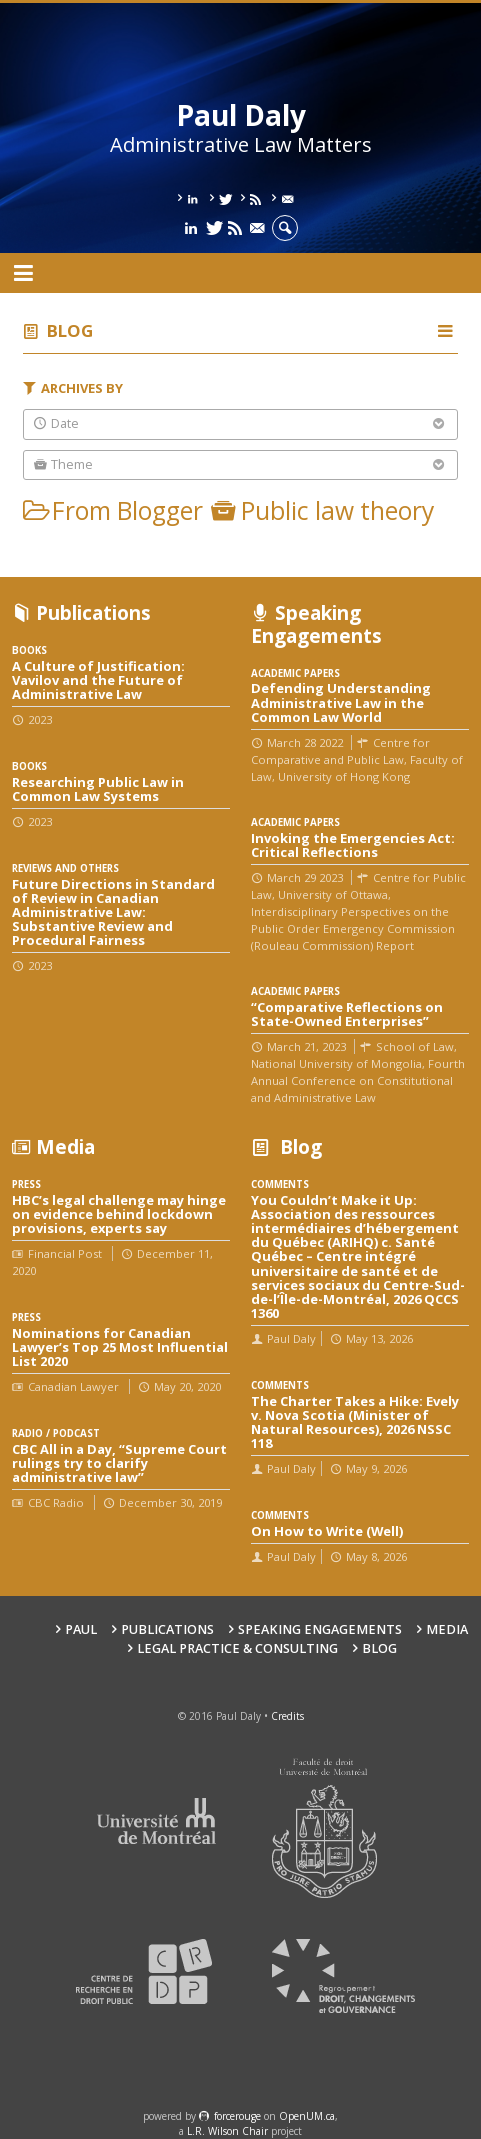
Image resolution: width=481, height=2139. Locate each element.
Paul (81, 1629)
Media (447, 1629)
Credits (287, 1716)
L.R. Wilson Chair (227, 2131)
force (237, 2116)
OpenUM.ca (307, 2116)
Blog (70, 330)
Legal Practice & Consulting (237, 1648)
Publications (167, 1629)
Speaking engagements (320, 1629)
